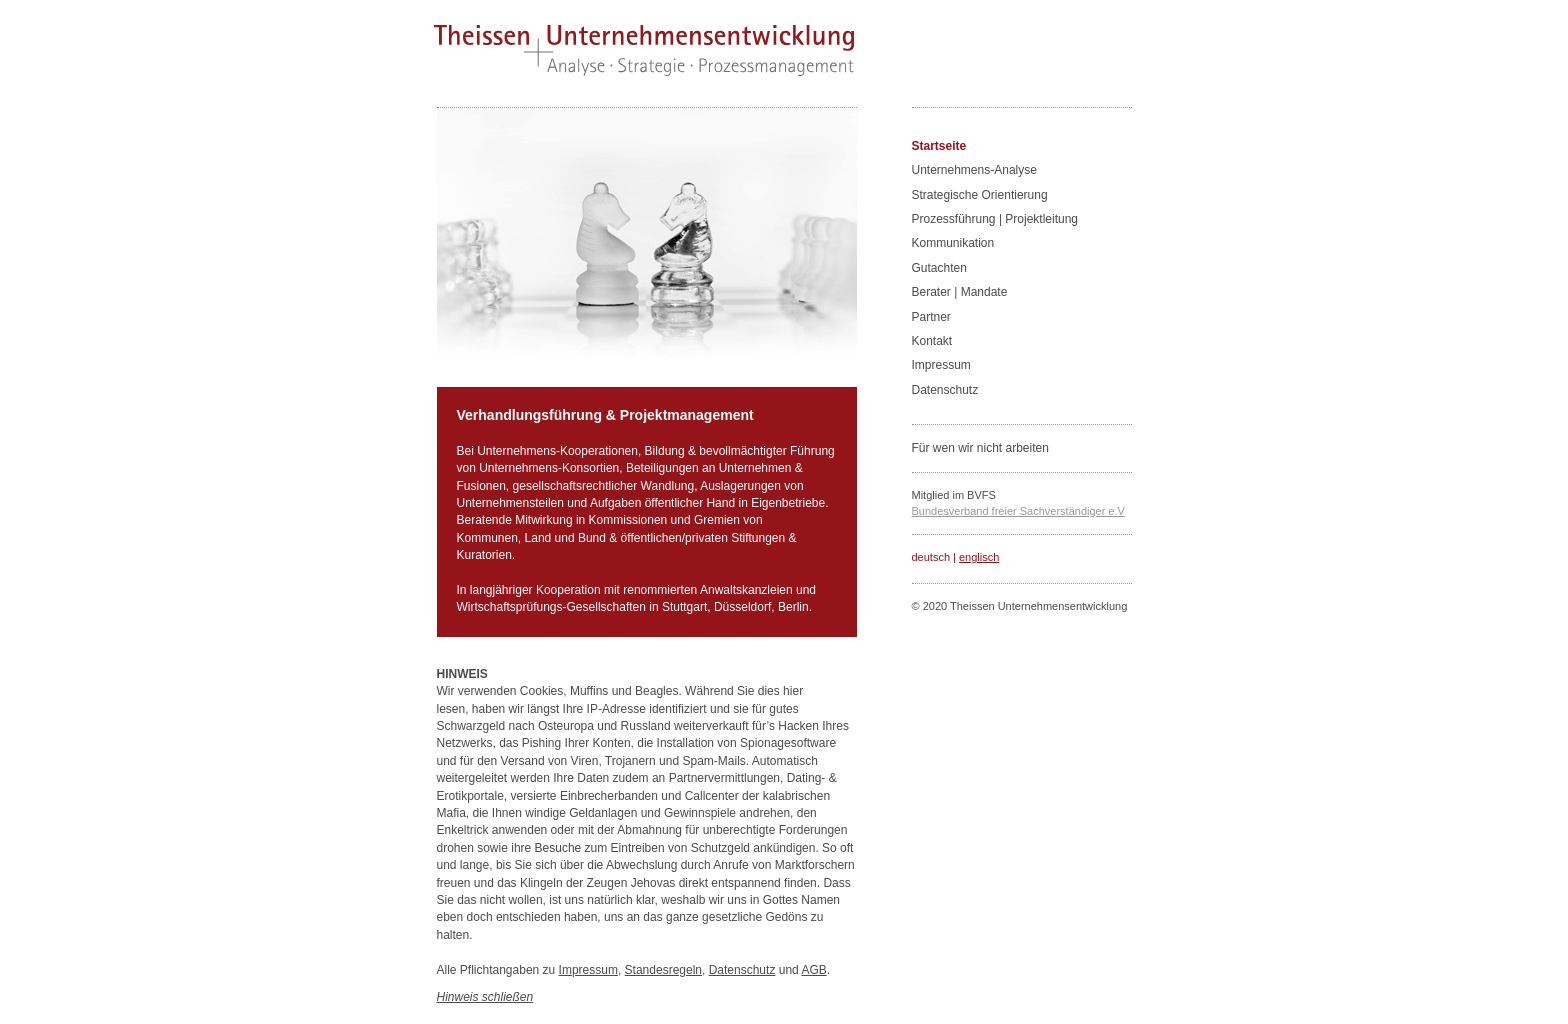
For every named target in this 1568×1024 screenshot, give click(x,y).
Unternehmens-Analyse (974, 170)
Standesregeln (663, 970)
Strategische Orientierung (980, 195)
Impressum (588, 970)
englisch (979, 557)
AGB (813, 970)
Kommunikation (953, 243)
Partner (931, 317)
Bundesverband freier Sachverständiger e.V (1018, 511)
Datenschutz (742, 970)
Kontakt (932, 341)
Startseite (939, 146)
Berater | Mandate (960, 292)
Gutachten (939, 268)
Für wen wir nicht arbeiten (980, 448)
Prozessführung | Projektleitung (995, 219)
